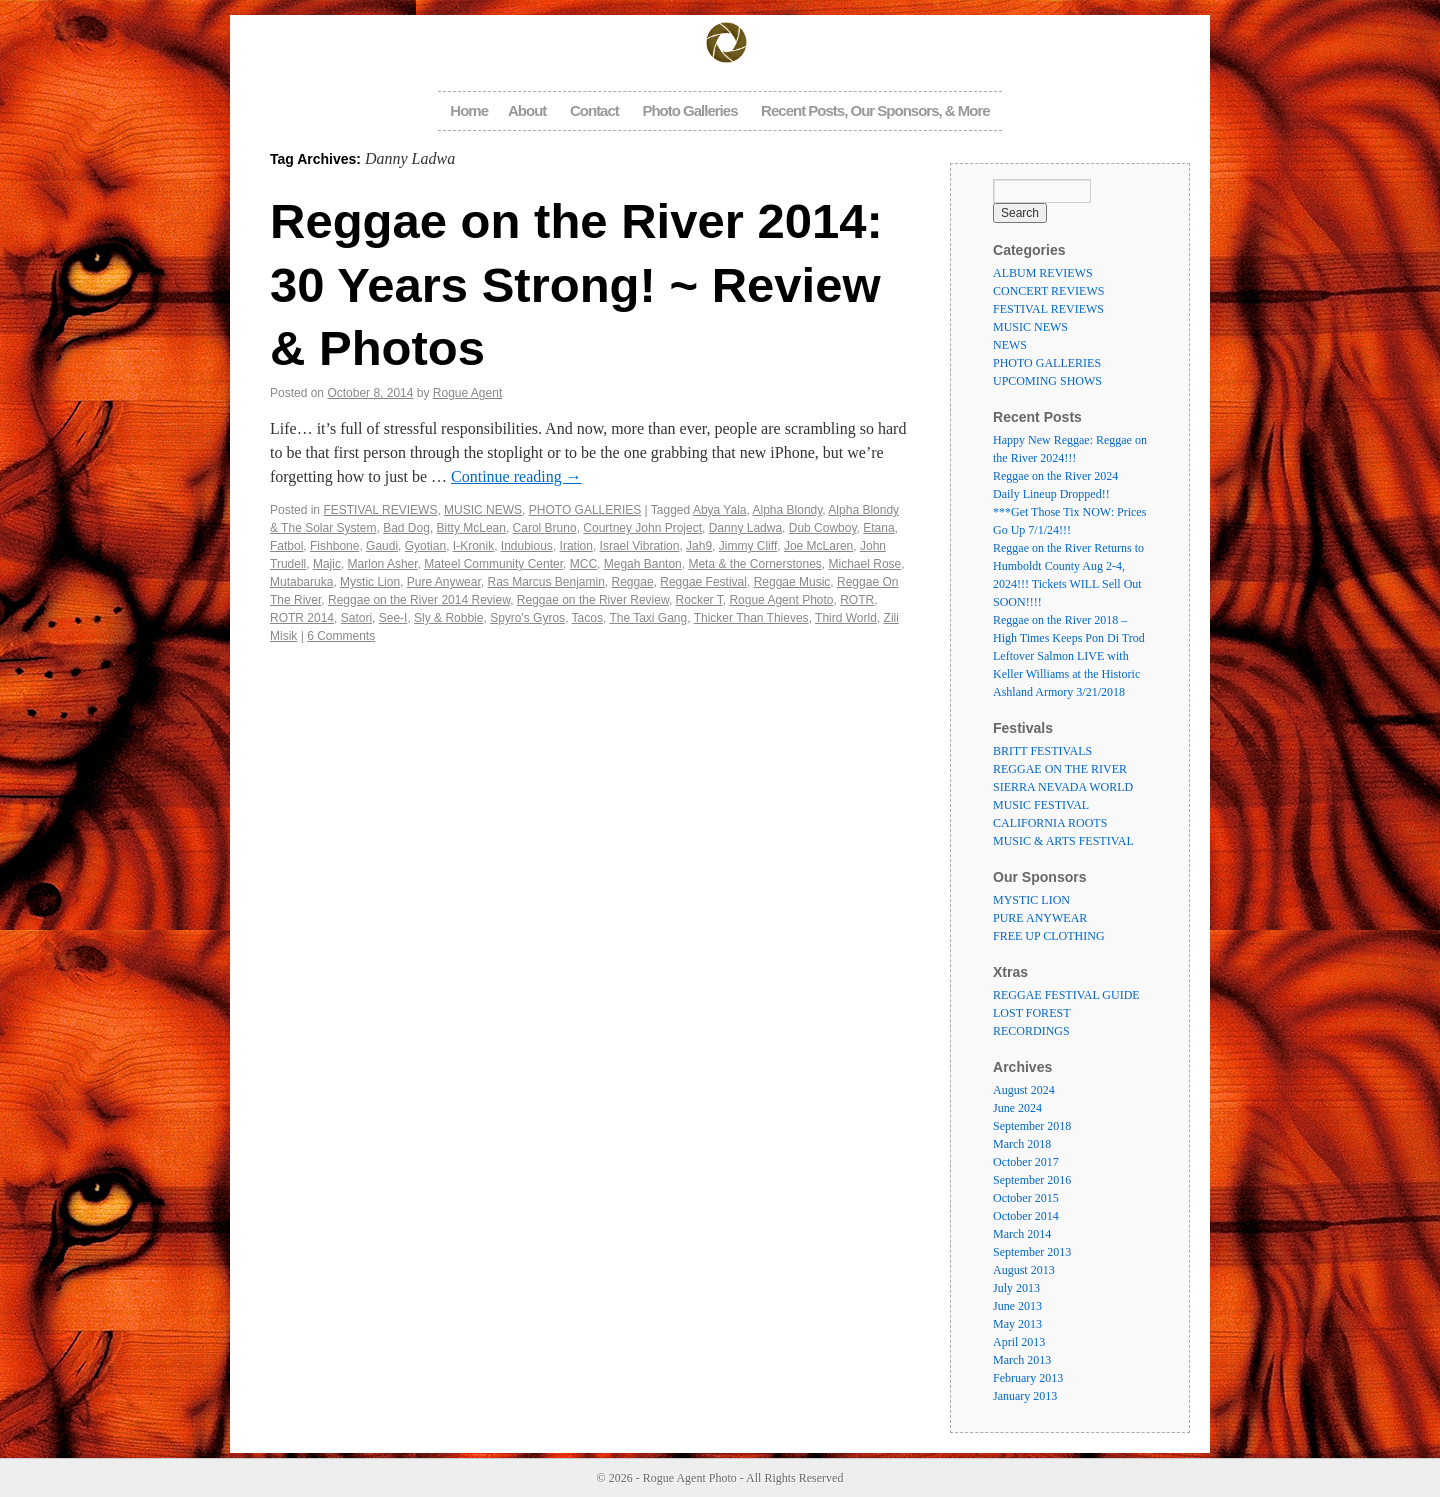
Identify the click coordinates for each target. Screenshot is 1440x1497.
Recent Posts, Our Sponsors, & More (875, 110)
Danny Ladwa (745, 528)
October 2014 (1026, 1216)
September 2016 (1032, 1180)
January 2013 (1025, 1396)
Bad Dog (406, 528)
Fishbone (334, 546)
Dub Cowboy (823, 528)
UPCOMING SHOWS (1047, 381)
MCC (583, 564)
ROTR (857, 600)
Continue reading (516, 476)
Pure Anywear (444, 582)
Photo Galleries (689, 110)
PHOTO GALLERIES (585, 510)
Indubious (527, 546)
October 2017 (1026, 1162)
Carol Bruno (545, 528)
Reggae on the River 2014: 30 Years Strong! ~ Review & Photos (576, 284)
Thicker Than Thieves (751, 618)
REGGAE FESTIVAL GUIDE (1066, 995)
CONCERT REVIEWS (1048, 291)
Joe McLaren (818, 546)
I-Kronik (473, 546)
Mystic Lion (370, 582)
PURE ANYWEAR (1040, 918)
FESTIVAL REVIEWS (380, 510)
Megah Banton (643, 564)
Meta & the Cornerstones (754, 564)
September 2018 (1032, 1126)
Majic (327, 564)
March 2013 (1022, 1360)
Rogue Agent (467, 393)
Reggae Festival (703, 582)
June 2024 (1017, 1108)
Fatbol (286, 546)
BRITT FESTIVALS (1042, 751)
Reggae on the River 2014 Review (419, 600)
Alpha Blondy (788, 510)
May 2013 (1017, 1324)
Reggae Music (792, 582)
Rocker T (699, 600)
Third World (846, 618)
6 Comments (341, 636)
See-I (393, 618)
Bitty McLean (471, 528)
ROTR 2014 (302, 618)
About (527, 110)
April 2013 (1019, 1342)
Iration (576, 546)
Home (469, 110)
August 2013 (1024, 1270)
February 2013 (1028, 1378)
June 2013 (1017, 1306)
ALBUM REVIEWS (1043, 273)
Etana (878, 528)
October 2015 (1026, 1198)
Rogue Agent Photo (781, 600)
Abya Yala (720, 510)
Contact (594, 110)
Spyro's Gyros (527, 618)
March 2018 (1022, 1144)
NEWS (1010, 345)
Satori (356, 618)
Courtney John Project (642, 528)
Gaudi (382, 546)
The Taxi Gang (648, 618)
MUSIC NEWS (483, 510)
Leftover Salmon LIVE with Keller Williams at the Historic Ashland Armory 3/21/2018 (1066, 674)
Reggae (633, 582)
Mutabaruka (301, 582)
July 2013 (1016, 1288)
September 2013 (1032, 1252)
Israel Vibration (640, 546)
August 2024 (1024, 1090)
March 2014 (1022, 1234)
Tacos (587, 618)
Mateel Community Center (493, 564)
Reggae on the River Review (593, 600)
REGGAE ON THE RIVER (1060, 769)
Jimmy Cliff (748, 546)
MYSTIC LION (1031, 900)
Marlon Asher (383, 564)
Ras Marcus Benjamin (545, 582)
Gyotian (425, 546)
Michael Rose (865, 564)
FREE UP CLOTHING (1049, 936)
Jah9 (699, 546)
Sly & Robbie (448, 618)
